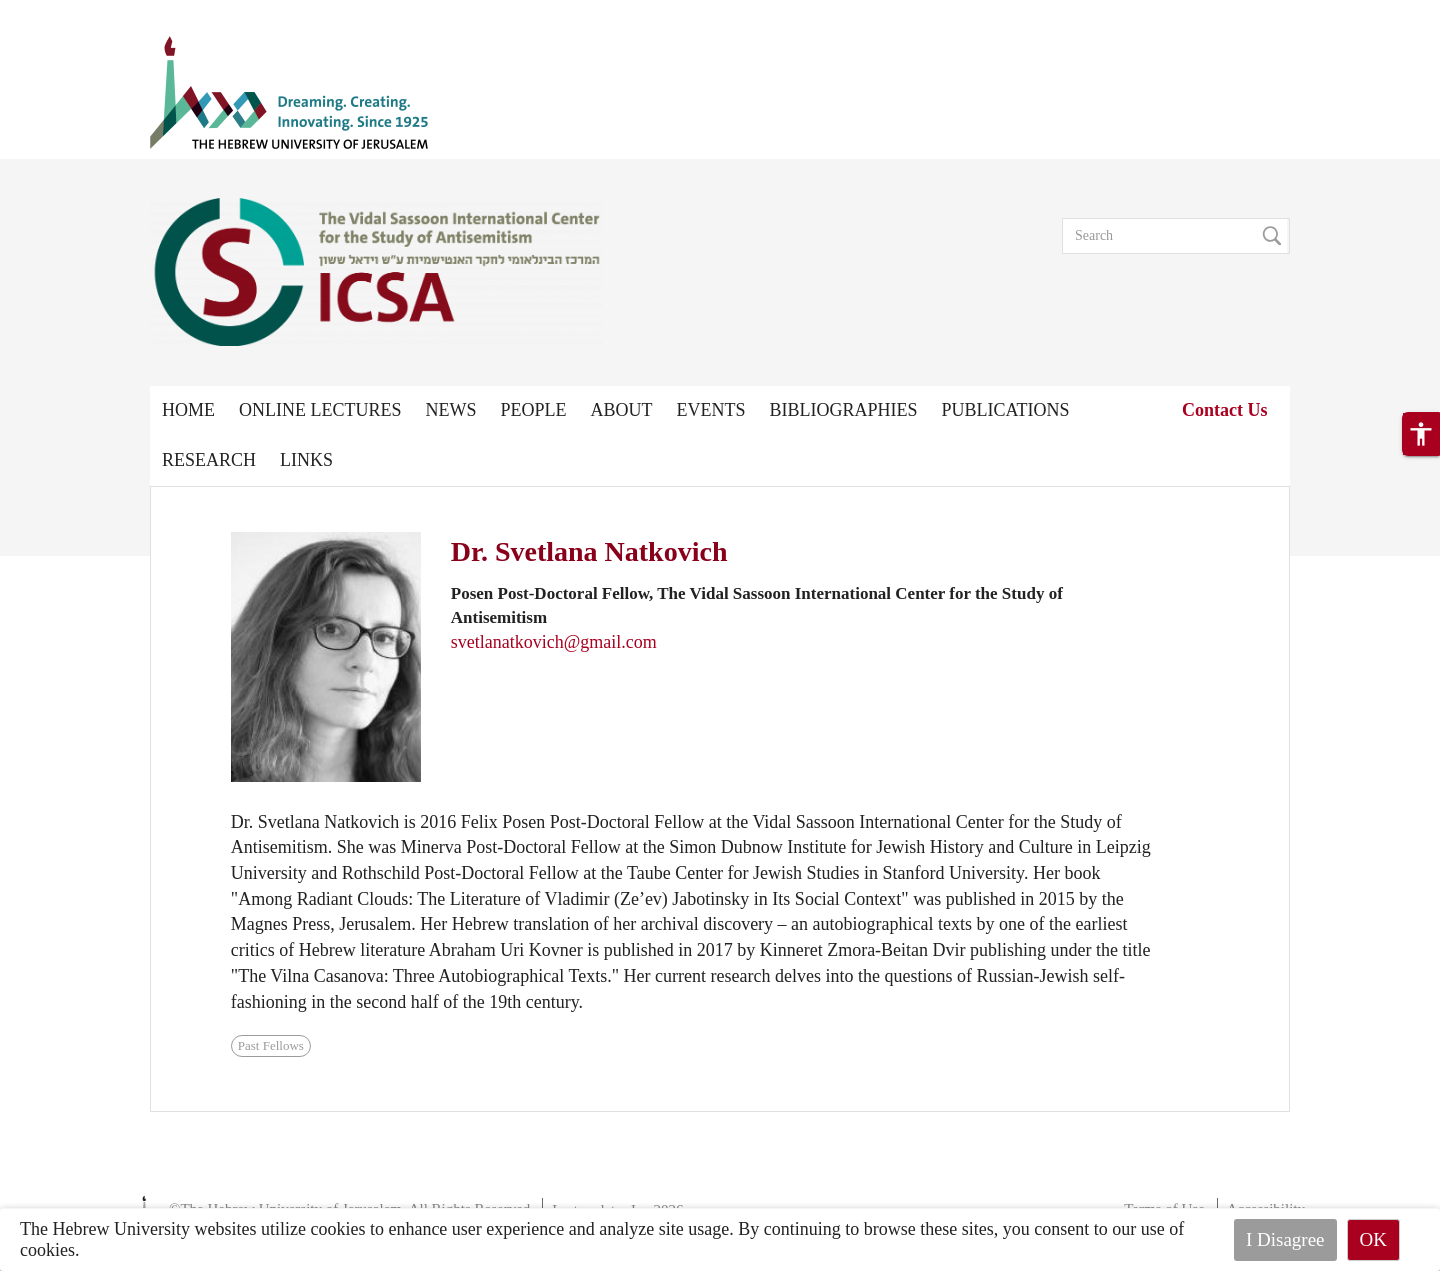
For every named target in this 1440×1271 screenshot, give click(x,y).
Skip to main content (74, 12)
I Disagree (1285, 1239)
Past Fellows (271, 1045)
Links (306, 460)
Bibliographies (844, 410)
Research (209, 460)
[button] (1421, 434)
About (622, 410)
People (533, 410)
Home (188, 410)
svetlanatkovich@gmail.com (554, 642)
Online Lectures (320, 410)
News (450, 410)
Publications (1006, 410)
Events (711, 410)
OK (1373, 1239)
